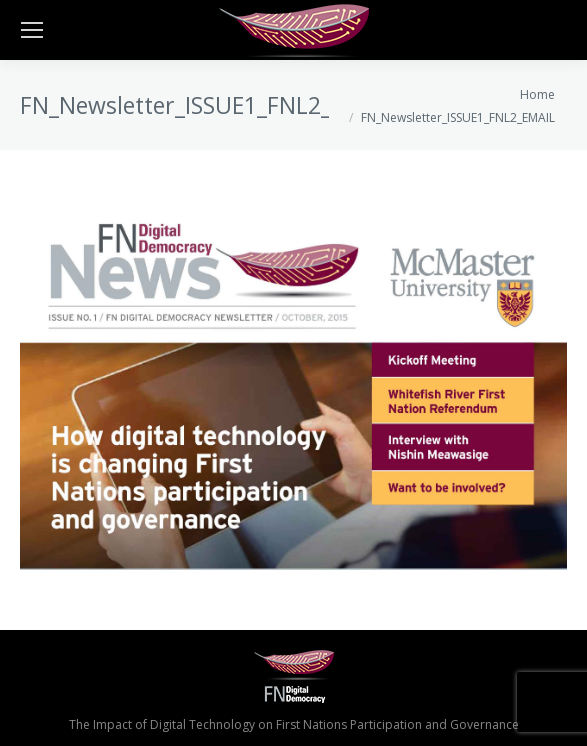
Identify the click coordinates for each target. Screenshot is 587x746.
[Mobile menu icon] (32, 30)
